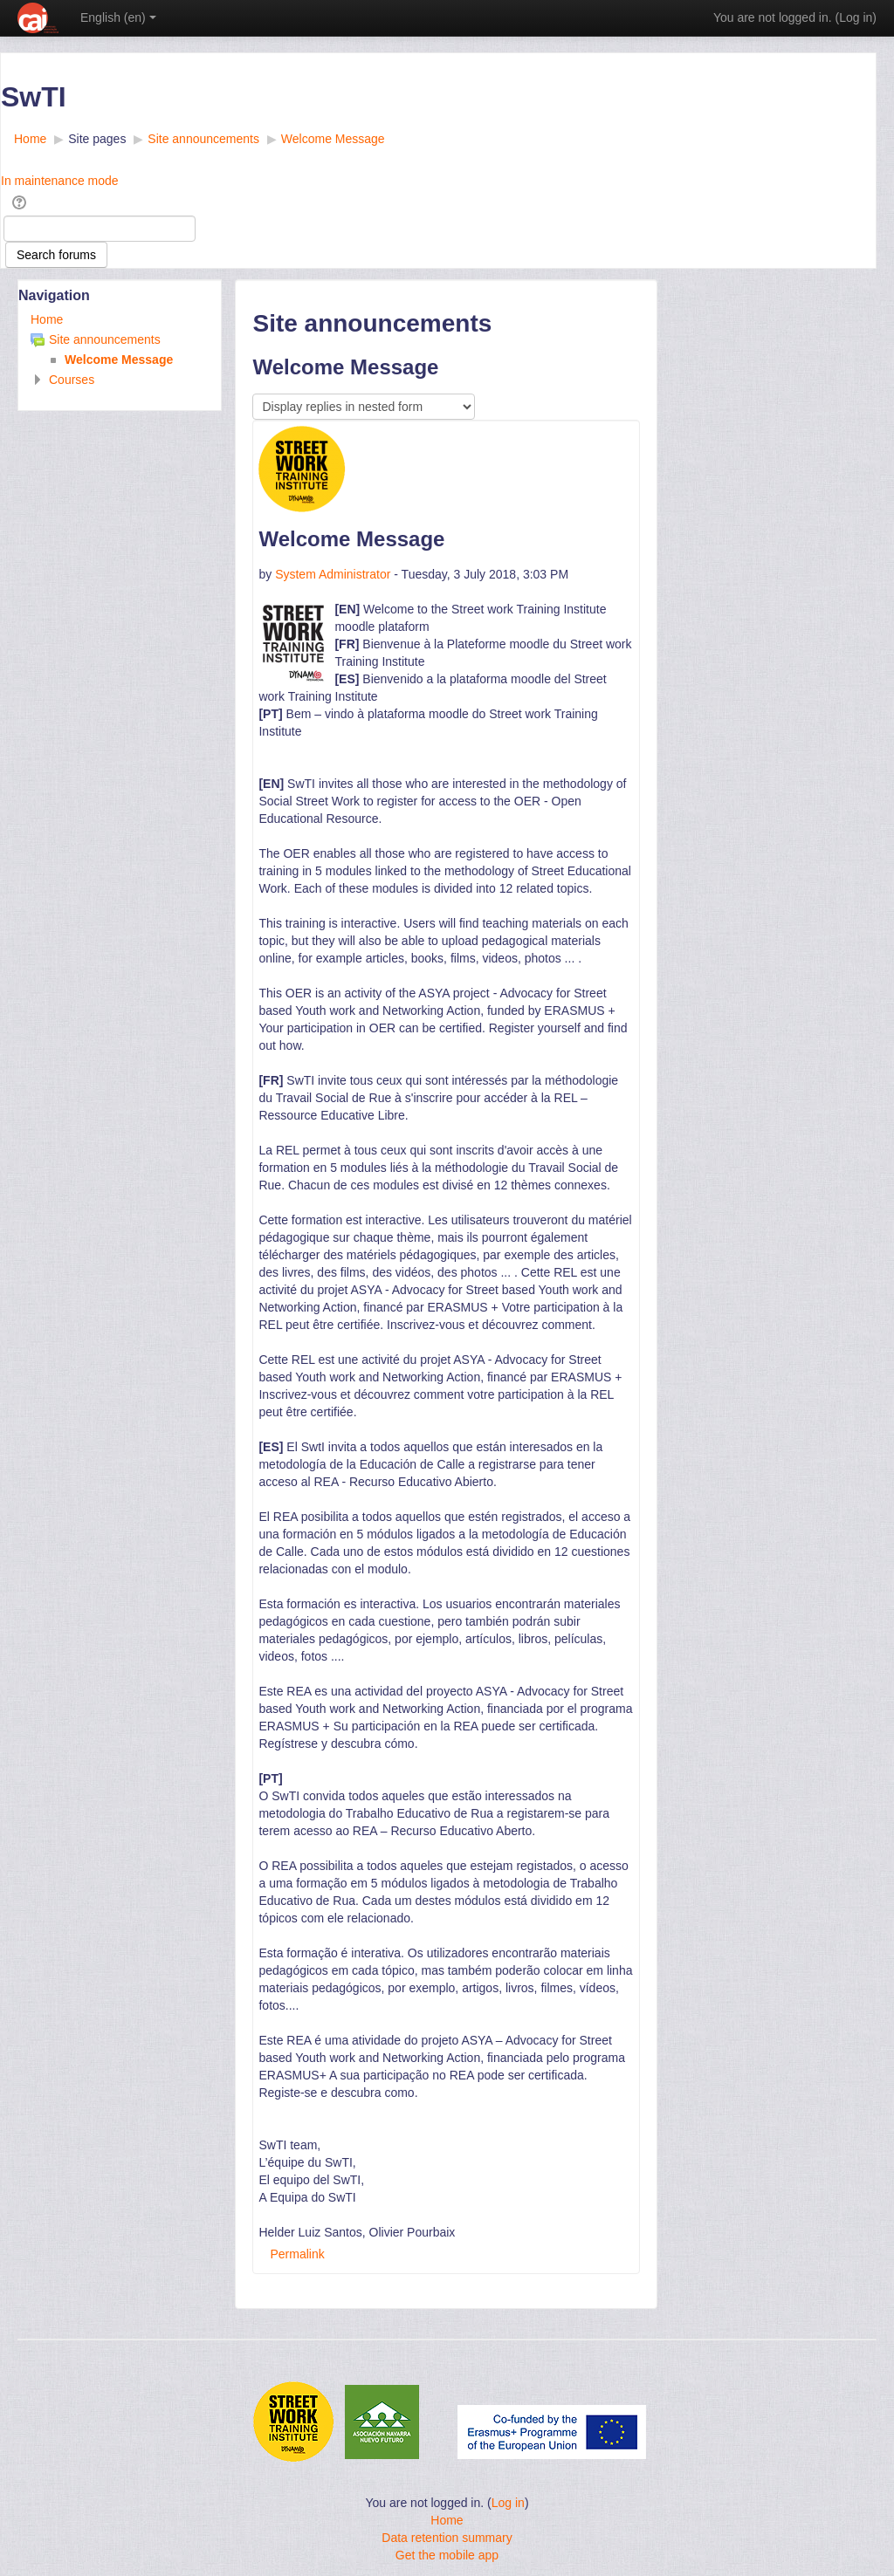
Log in (855, 17)
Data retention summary (447, 2538)
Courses (71, 380)
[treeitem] (120, 319)
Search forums (56, 255)
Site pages (97, 139)
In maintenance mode (60, 181)
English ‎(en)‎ (118, 17)
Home (47, 319)
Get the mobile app (447, 2555)
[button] (22, 202)
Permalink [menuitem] (297, 2254)
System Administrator (332, 574)
